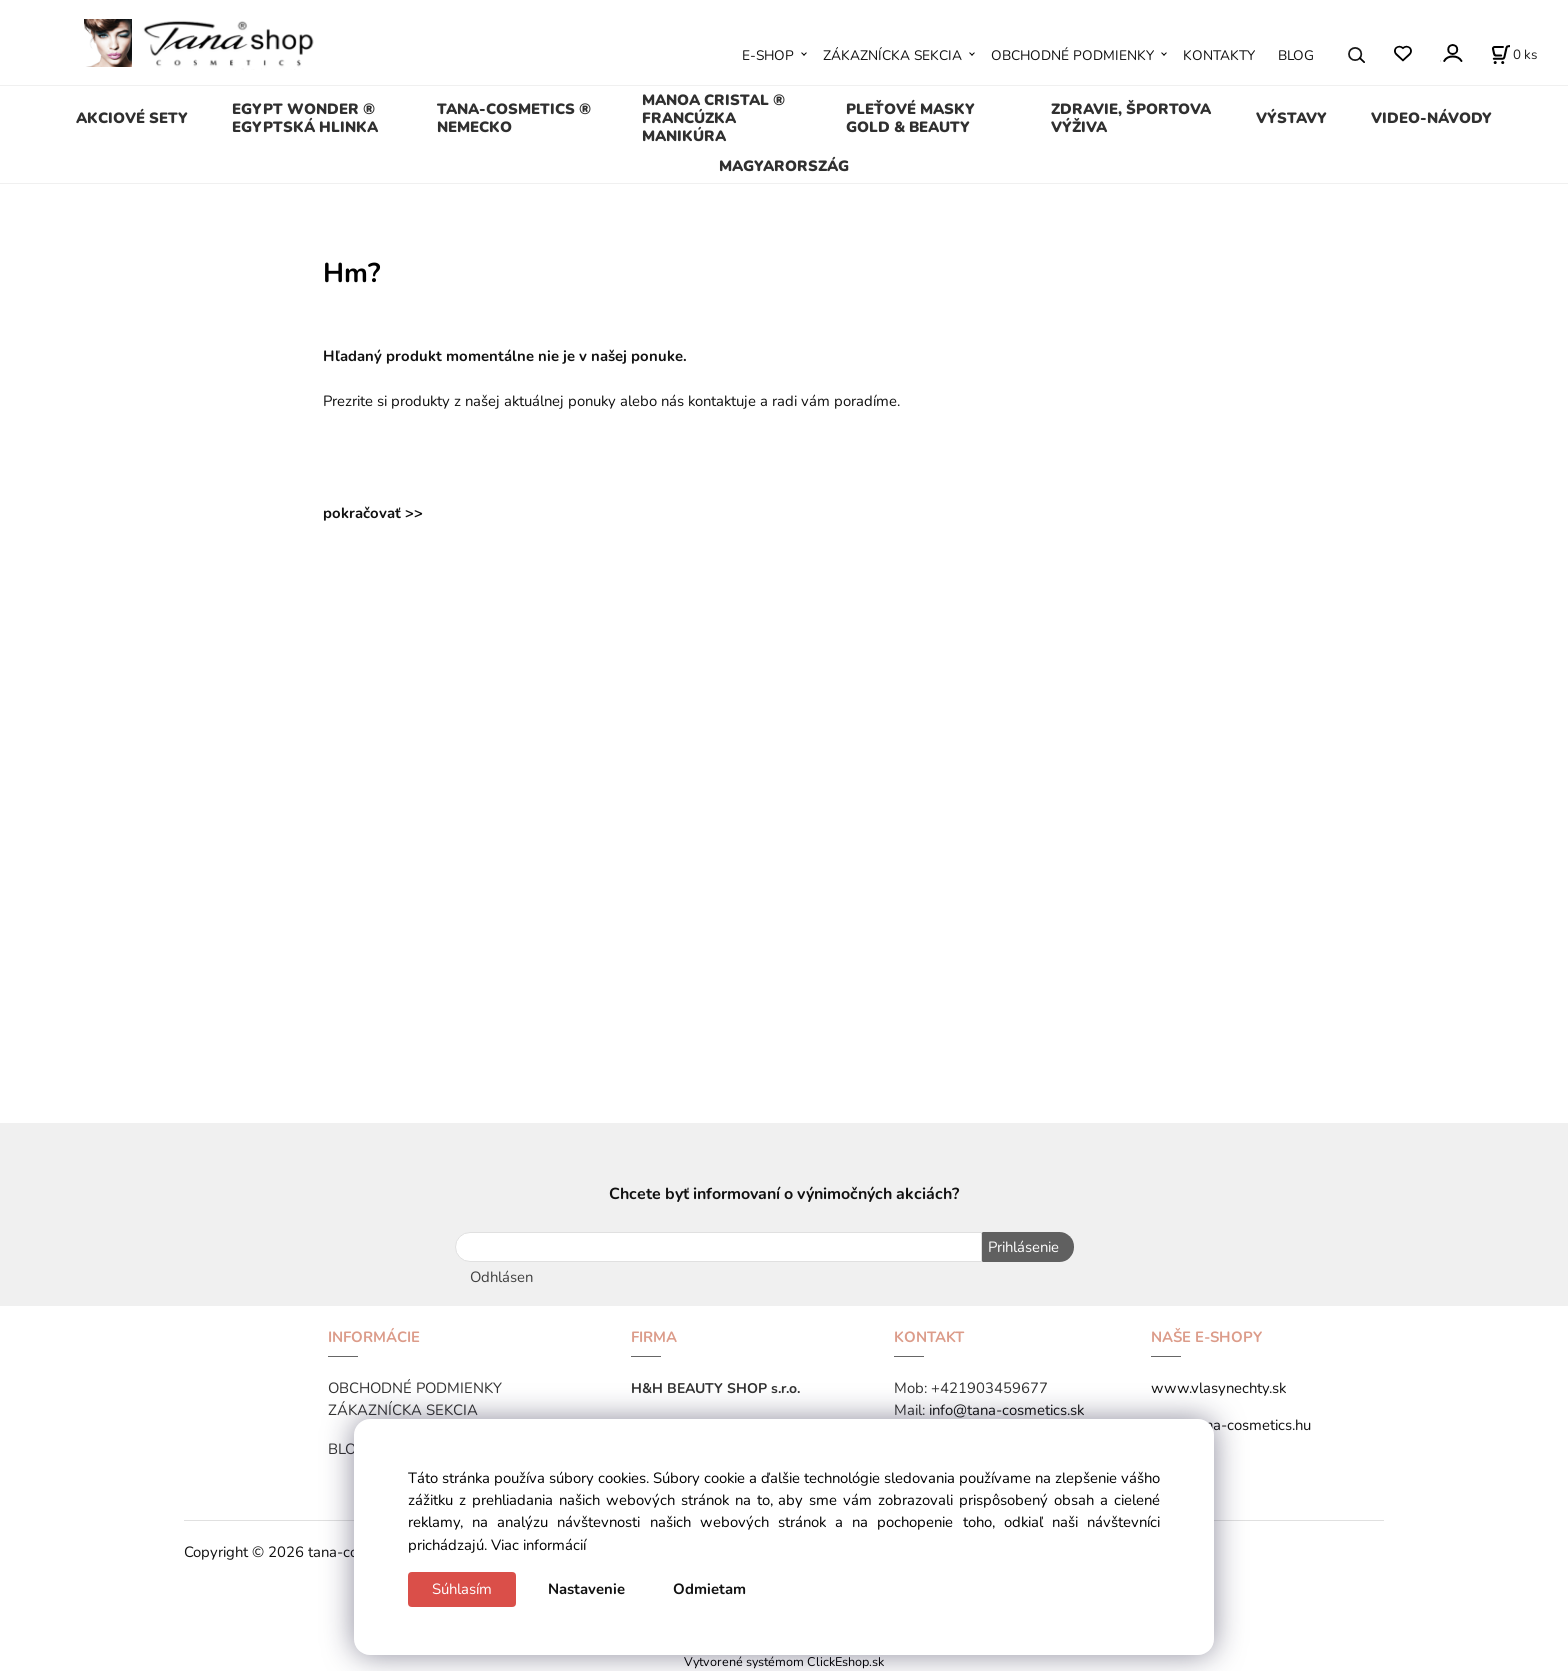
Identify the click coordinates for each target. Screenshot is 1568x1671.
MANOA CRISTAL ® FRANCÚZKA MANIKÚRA (713, 118)
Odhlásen (501, 1276)
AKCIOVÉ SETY (132, 118)
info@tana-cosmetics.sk (1006, 1409)
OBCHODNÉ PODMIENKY (1072, 55)
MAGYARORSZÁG (784, 166)
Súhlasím (462, 1589)
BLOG (1296, 55)
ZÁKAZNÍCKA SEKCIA (892, 55)
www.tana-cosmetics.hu (1231, 1424)
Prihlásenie (1022, 1247)
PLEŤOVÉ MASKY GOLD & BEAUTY (910, 118)
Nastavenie (586, 1589)
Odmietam (709, 1589)
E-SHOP (768, 55)
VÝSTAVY (1291, 118)
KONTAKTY (1219, 55)
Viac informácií (538, 1545)
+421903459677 (989, 1387)
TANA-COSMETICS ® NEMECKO (514, 118)
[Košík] (1514, 55)
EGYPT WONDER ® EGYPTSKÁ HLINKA (305, 118)
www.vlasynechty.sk (1218, 1387)
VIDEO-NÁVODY (1431, 118)
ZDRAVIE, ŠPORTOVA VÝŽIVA (1131, 118)
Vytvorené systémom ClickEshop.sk (784, 1660)
